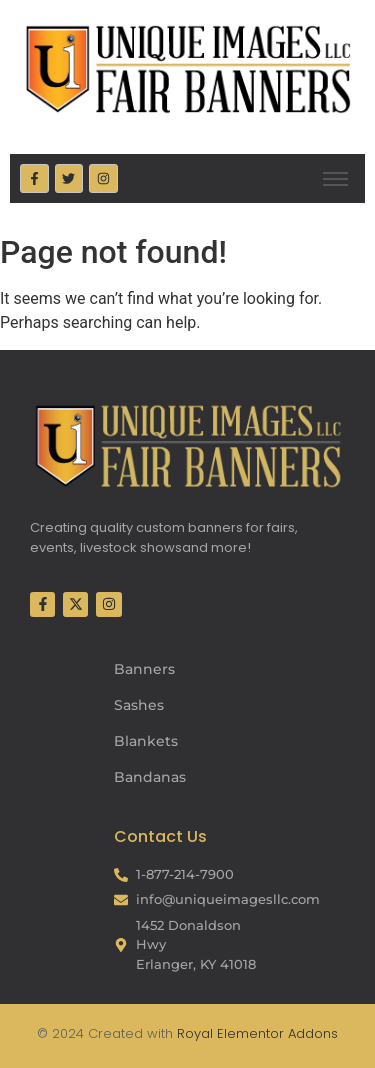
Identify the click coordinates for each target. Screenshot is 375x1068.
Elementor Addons (275, 1033)
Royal (195, 1033)
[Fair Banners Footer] (187, 446)
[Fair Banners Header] (187, 68)
